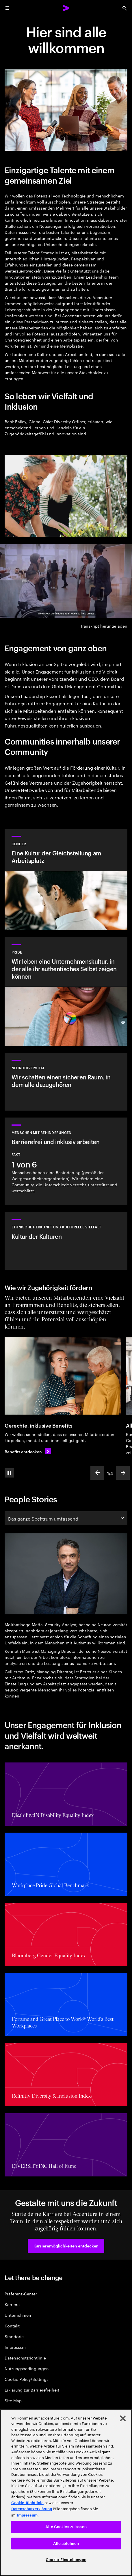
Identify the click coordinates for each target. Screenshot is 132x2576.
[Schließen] (122, 2418)
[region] (66, 2492)
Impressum (15, 2347)
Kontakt (12, 2326)
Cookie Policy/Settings (26, 2379)
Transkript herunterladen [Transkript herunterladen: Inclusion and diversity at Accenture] (103, 626)
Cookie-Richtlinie (27, 2503)
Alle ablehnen (66, 2543)
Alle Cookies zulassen (66, 2527)
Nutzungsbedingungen (27, 2368)
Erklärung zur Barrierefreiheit (32, 2390)
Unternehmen (18, 2315)
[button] (66, 2246)
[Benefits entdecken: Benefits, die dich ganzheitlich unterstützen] (28, 1451)
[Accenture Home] (66, 8)
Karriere (12, 2304)
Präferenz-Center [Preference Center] (21, 2293)
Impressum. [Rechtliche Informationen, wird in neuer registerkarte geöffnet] (28, 2515)
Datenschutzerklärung (31, 2509)
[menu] (7, 8)
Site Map (13, 2400)
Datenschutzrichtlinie (25, 2358)
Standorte (14, 2336)
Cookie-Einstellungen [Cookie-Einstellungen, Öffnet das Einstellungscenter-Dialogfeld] (66, 2560)
